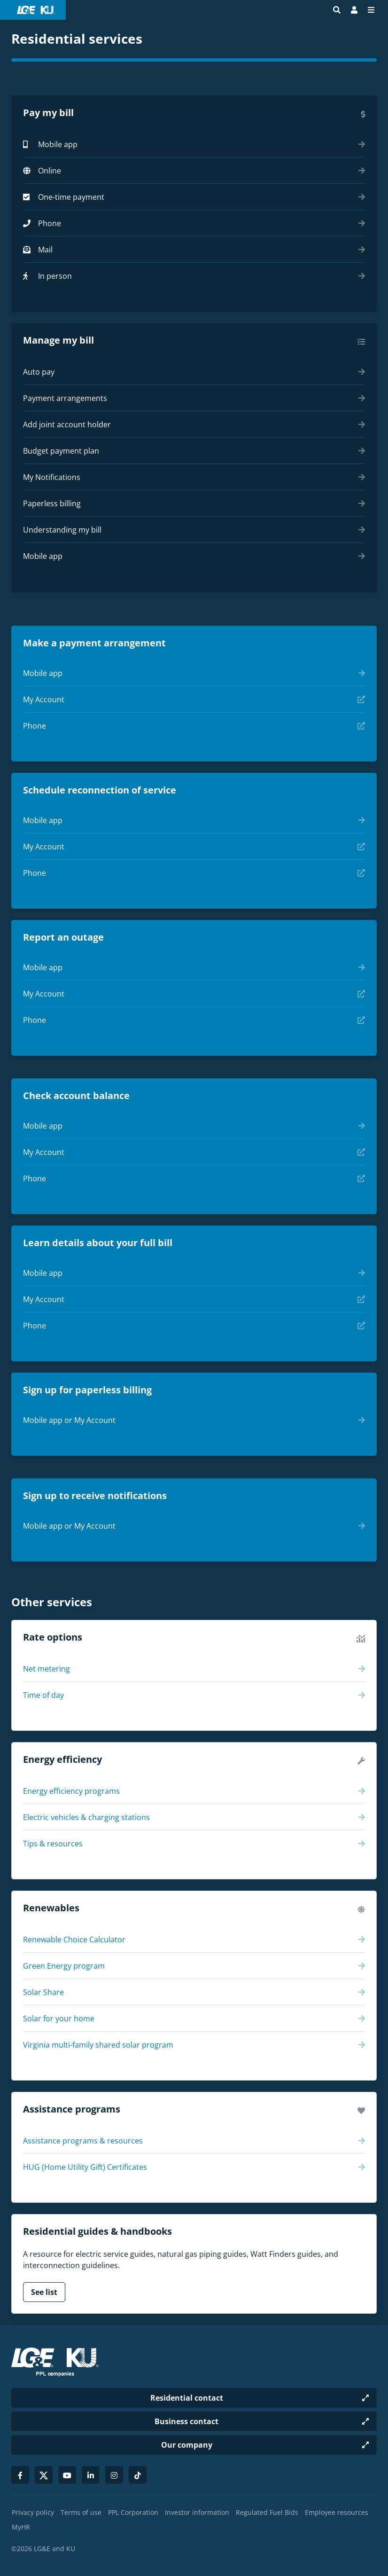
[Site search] (337, 10)
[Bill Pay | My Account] (354, 10)
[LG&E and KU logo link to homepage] (36, 10)
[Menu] (371, 10)
